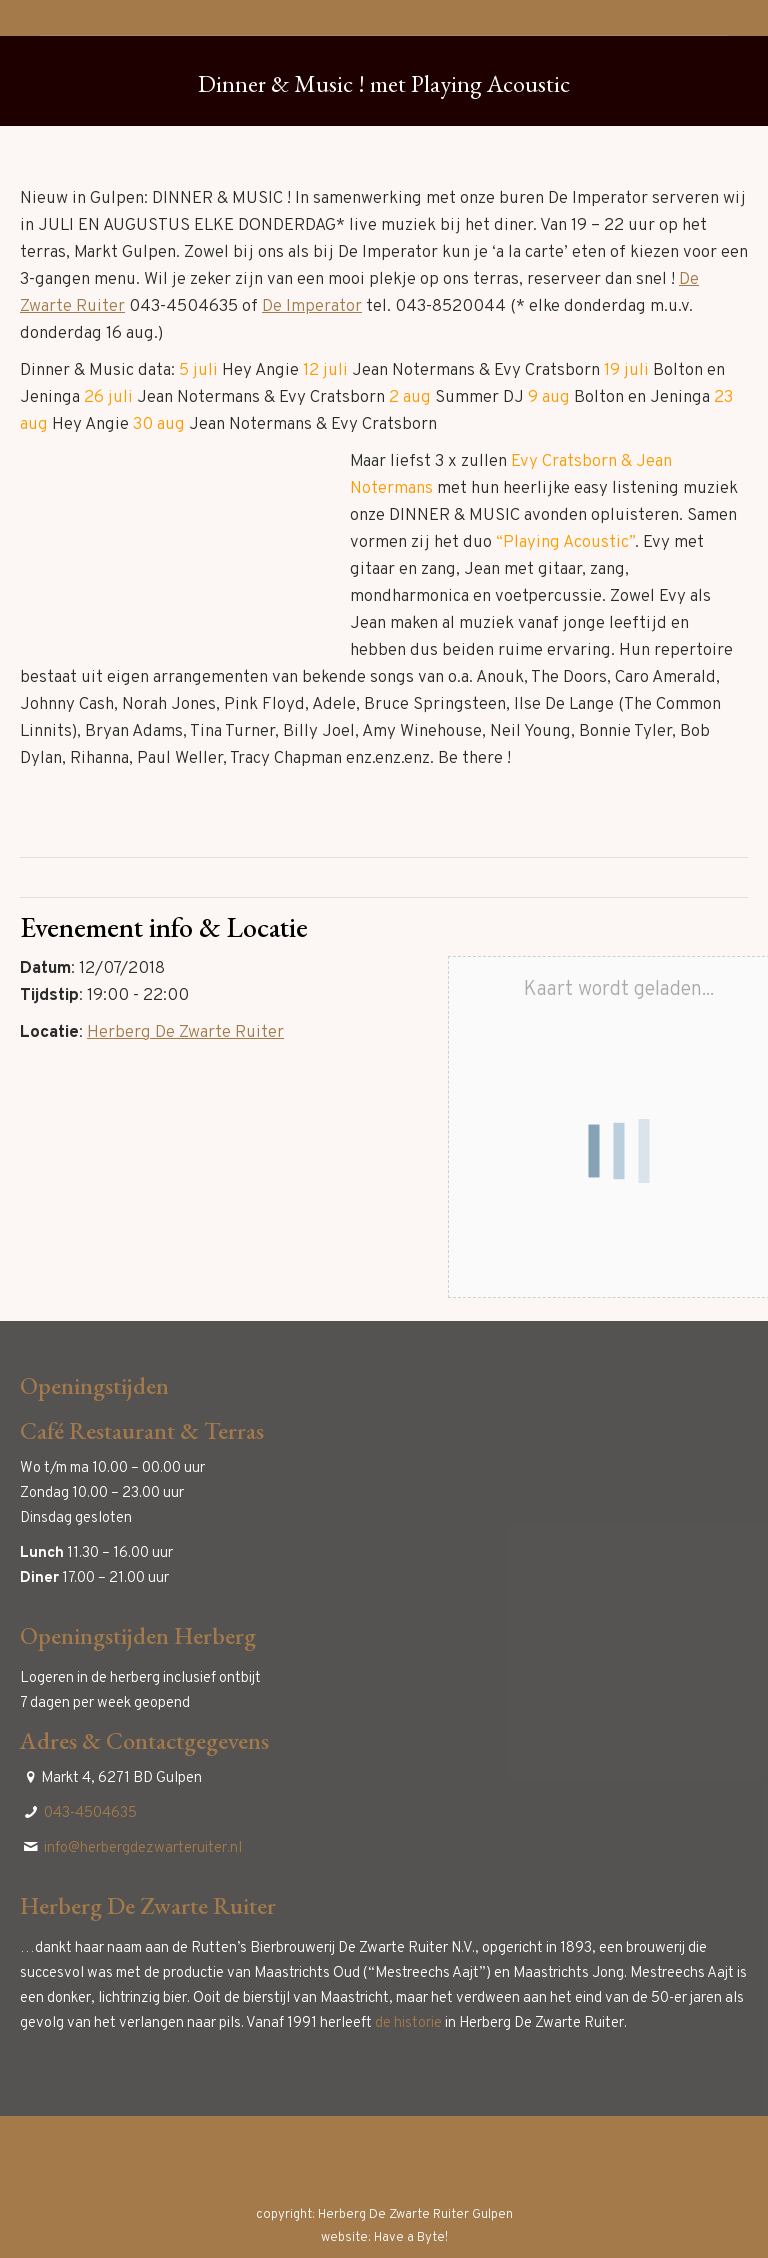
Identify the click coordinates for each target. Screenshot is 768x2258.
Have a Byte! (411, 2238)
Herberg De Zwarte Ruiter (185, 1033)
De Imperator (312, 307)
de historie (408, 2023)
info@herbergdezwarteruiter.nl (143, 1848)
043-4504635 (90, 1813)
